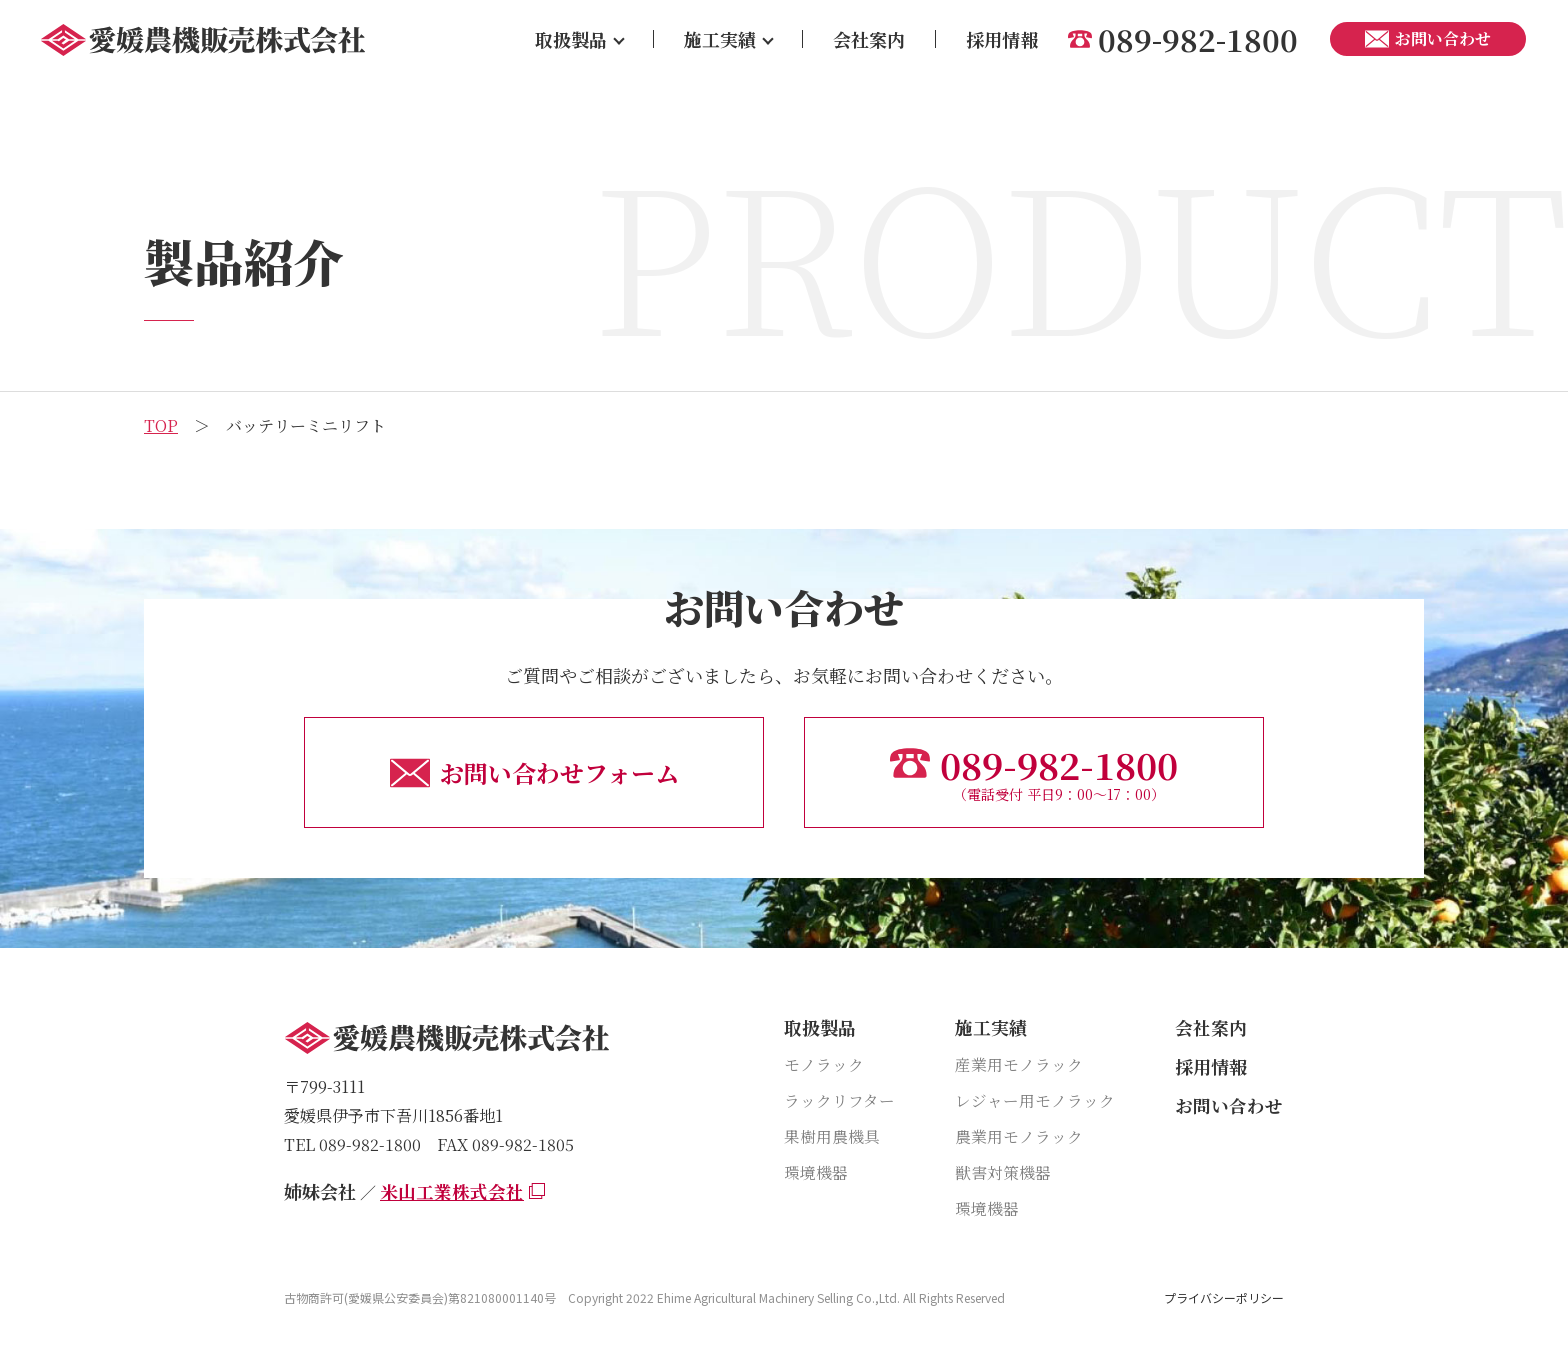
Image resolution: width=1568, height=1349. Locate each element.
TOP (161, 425)
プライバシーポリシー (1224, 1298)
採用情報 (1002, 39)
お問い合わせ (1229, 1105)
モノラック (824, 1064)
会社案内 (869, 39)
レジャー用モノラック (1035, 1100)
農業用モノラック (1019, 1136)
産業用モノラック (1019, 1064)
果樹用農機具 (832, 1136)
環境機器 (816, 1172)
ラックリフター (839, 1100)
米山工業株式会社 (452, 1191)
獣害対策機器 (1003, 1172)
